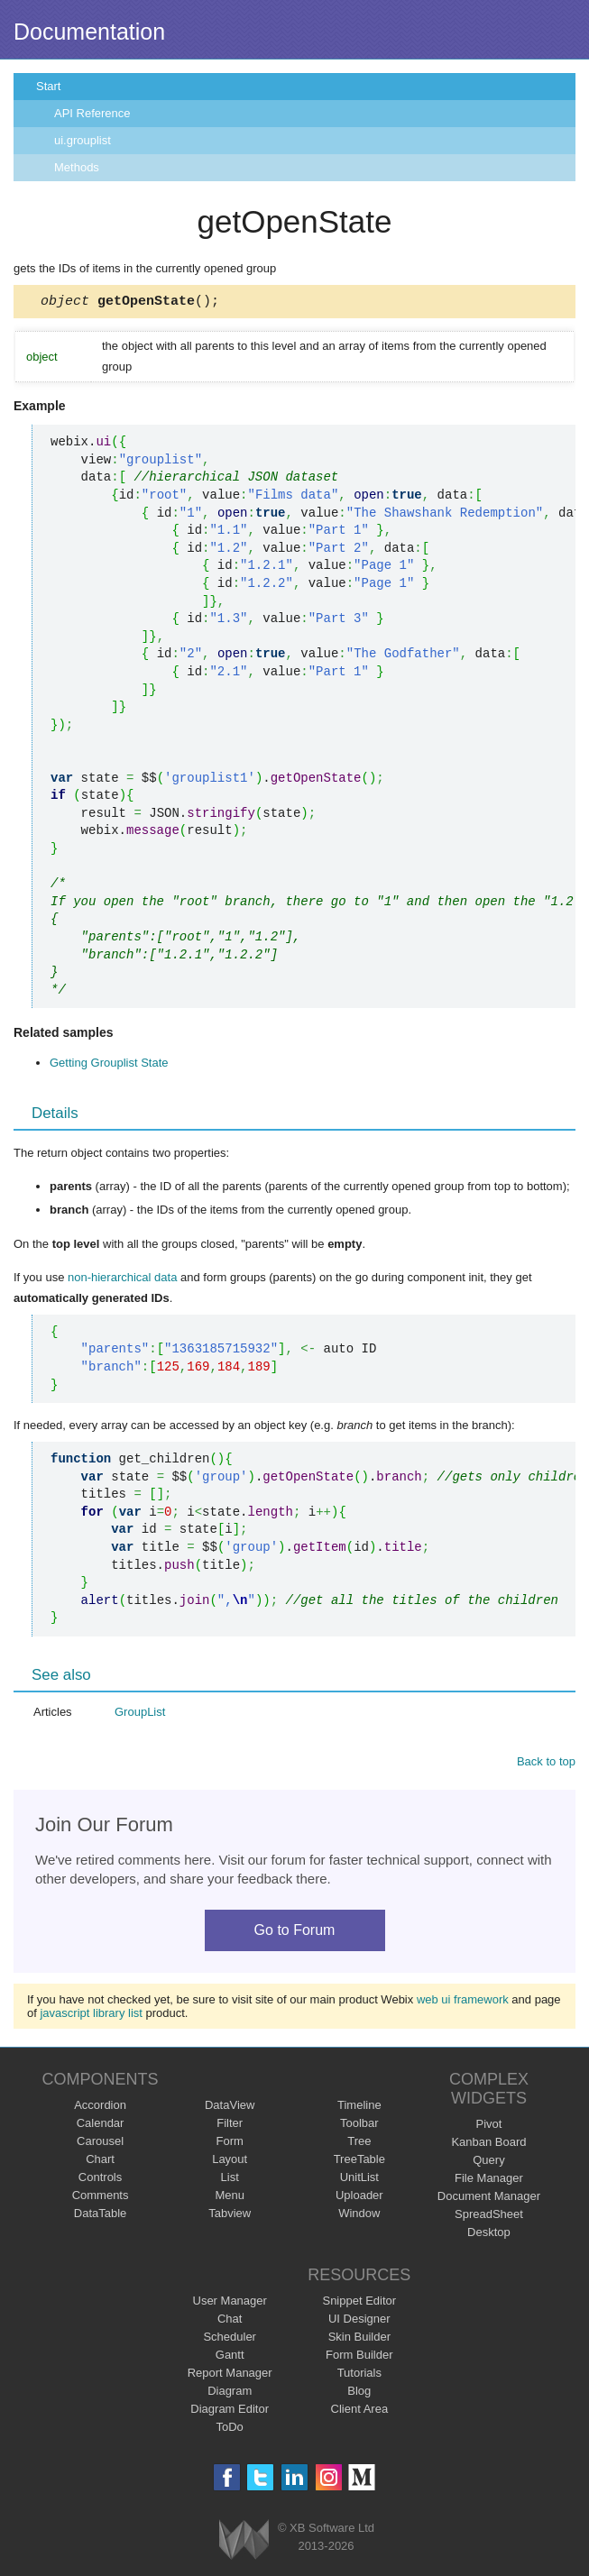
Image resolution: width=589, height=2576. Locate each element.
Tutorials (359, 2375)
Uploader (359, 2198)
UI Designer (359, 2321)
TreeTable (359, 2161)
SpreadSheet (489, 2216)
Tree (359, 2143)
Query (488, 2162)
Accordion (100, 2107)
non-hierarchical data (122, 1280)
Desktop (489, 2234)
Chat (229, 2321)
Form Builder (359, 2357)
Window (359, 2216)
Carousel (100, 2143)
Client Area (360, 2411)
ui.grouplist (82, 140)
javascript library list (91, 2015)
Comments (100, 2198)
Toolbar (359, 2125)
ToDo (230, 2429)
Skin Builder (359, 2339)
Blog (359, 2393)
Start (48, 86)
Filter (229, 2125)
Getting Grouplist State (109, 1065)
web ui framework (463, 2002)
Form (230, 2143)
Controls (100, 2179)
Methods (76, 167)
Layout (229, 2161)
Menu (229, 2198)
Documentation (89, 31)
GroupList (140, 1714)
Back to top (546, 1764)
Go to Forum (295, 1932)
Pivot (488, 2126)
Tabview (229, 2216)
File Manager (489, 2180)
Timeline (359, 2107)
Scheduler (229, 2339)
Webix (244, 2542)
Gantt (230, 2357)
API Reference (92, 113)
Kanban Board (488, 2144)
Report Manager (230, 2375)
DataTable (100, 2216)
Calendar (100, 2125)
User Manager (230, 2303)
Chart (100, 2161)
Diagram (229, 2393)
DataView (229, 2107)
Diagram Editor (229, 2411)
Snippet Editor (359, 2303)
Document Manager (488, 2198)
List (230, 2179)
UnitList (359, 2179)
